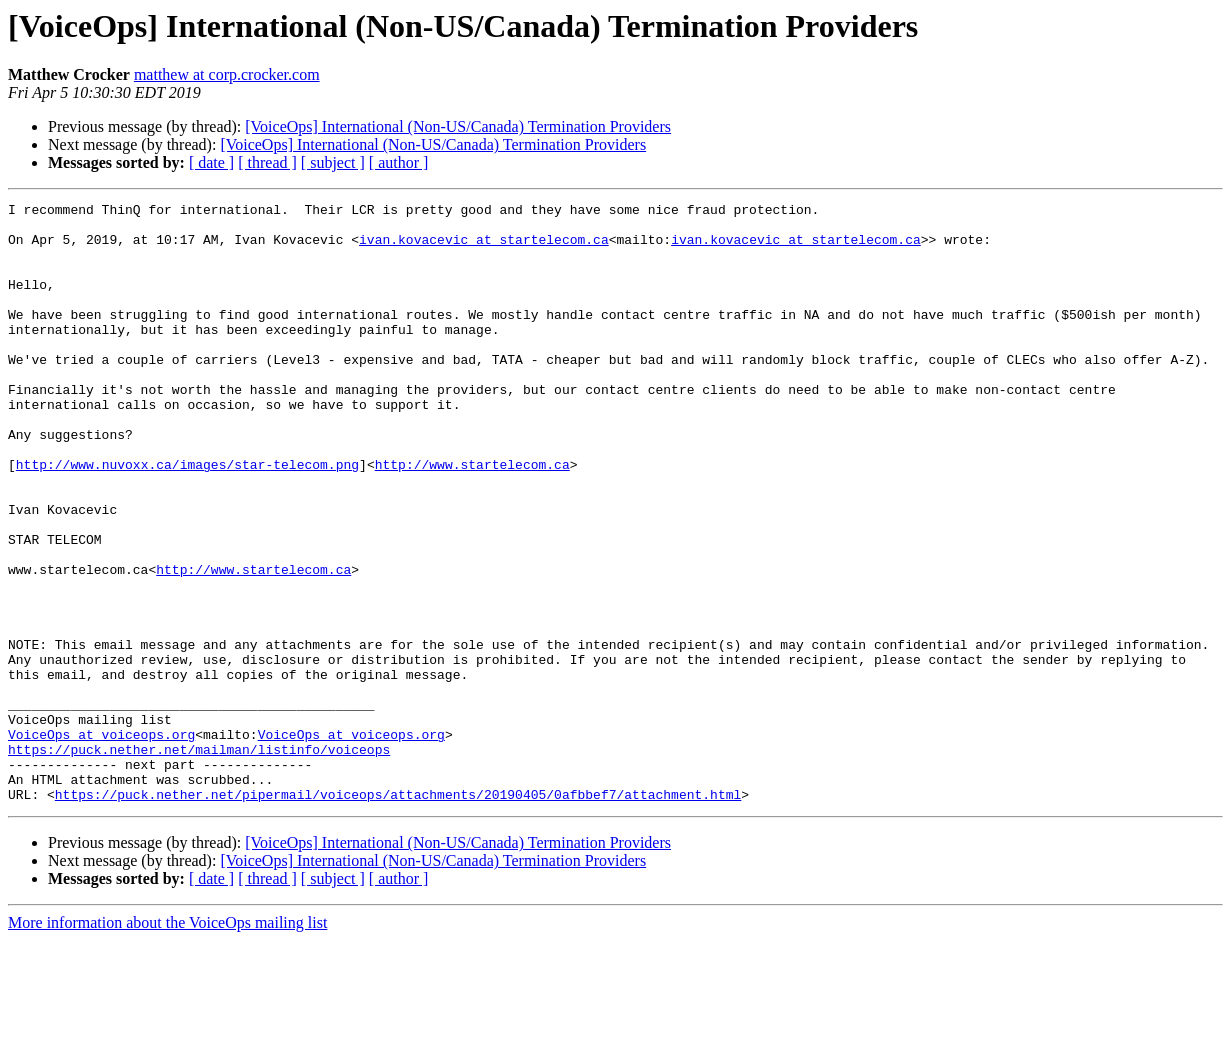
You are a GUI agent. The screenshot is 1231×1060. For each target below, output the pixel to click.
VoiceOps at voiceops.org (101, 842)
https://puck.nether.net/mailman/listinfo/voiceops (199, 860)
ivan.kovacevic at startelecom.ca (484, 248)
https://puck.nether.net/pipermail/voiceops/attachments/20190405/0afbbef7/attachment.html (398, 914)
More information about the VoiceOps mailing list (167, 1042)
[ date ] (211, 162)
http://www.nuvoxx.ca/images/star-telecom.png (187, 518)
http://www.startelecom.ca (472, 518)
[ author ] (399, 162)
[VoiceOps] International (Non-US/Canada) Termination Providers (458, 126)
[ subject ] (333, 162)
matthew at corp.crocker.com (227, 74)
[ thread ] (267, 162)
